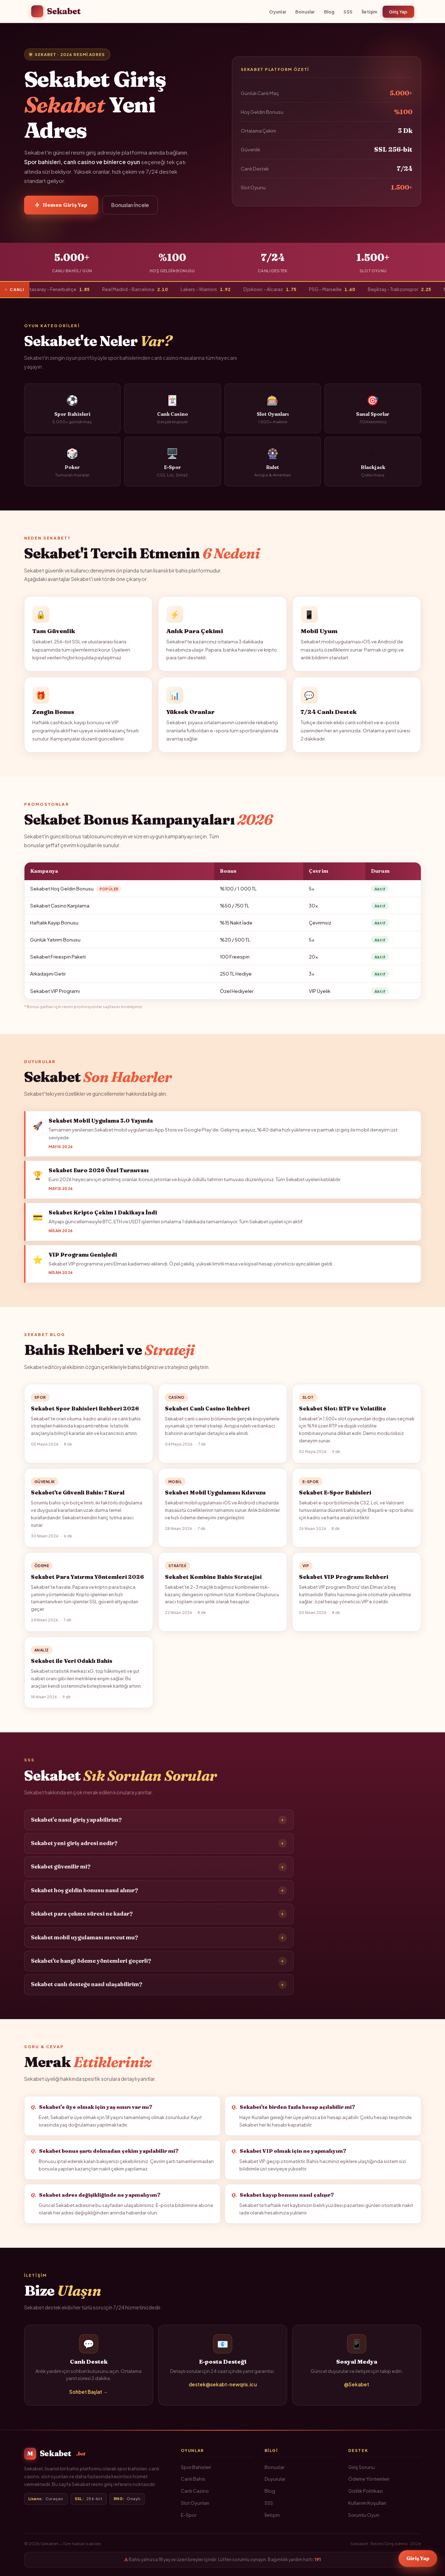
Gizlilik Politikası (365, 2491)
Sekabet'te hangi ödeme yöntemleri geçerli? (159, 1966)
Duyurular (275, 2479)
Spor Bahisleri (196, 2467)
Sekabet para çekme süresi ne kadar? (159, 1919)
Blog (329, 12)
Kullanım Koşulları (367, 2503)
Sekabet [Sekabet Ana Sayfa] (56, 11)
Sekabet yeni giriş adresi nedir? (159, 1849)
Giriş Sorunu (361, 2467)
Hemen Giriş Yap (61, 205)
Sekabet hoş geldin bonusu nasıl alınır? (159, 1896)
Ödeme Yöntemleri (368, 2479)
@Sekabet (356, 2390)
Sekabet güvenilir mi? (159, 1872)
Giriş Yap (398, 12)
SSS (348, 12)
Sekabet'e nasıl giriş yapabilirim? (159, 1825)
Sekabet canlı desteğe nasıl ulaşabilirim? (159, 1990)
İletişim (370, 12)
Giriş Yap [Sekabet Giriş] (417, 2558)
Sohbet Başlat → (88, 2397)
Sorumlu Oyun (363, 2515)
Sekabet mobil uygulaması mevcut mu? (159, 1943)
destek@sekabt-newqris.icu (223, 2390)
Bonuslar (305, 12)
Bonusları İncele (130, 205)
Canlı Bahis (193, 2479)
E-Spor (188, 2515)
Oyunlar (277, 12)
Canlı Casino (195, 2491)
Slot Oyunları (195, 2503)
